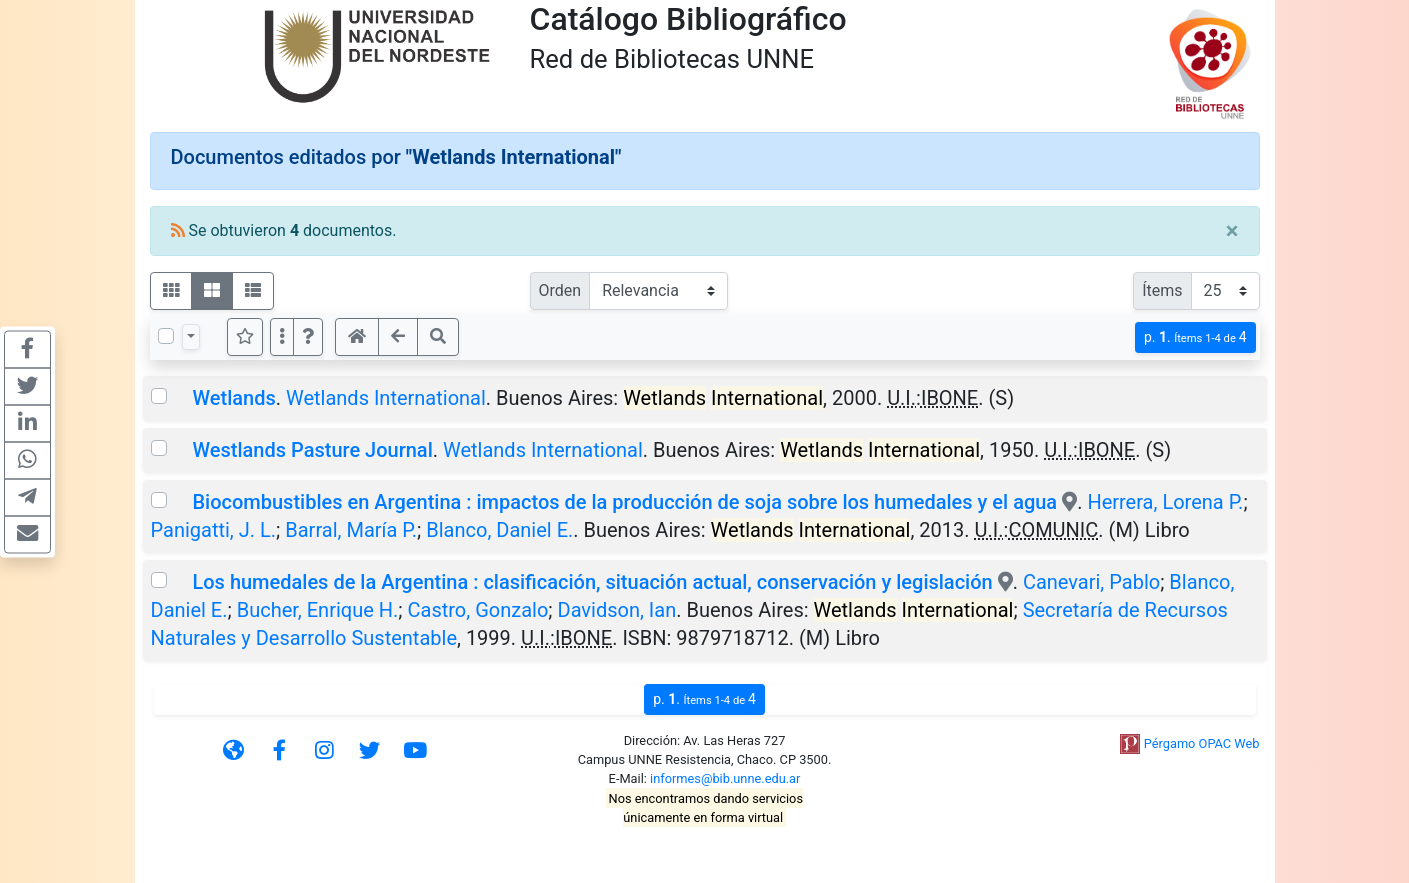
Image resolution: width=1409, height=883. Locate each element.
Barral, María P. (351, 530)
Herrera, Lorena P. (1165, 502)
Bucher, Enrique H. (318, 610)
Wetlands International (386, 398)
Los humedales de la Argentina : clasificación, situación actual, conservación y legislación (592, 582)
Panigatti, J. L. (214, 530)
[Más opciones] (282, 337)
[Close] (1232, 231)
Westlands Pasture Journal (312, 450)
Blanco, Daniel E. (499, 530)
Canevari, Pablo (1091, 582)
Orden (560, 290)
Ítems (1162, 290)
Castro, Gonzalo (478, 610)
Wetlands (233, 398)
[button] (308, 337)
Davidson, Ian (617, 610)
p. (1195, 337)
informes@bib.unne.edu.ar (725, 778)
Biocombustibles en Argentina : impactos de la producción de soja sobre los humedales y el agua (624, 502)
